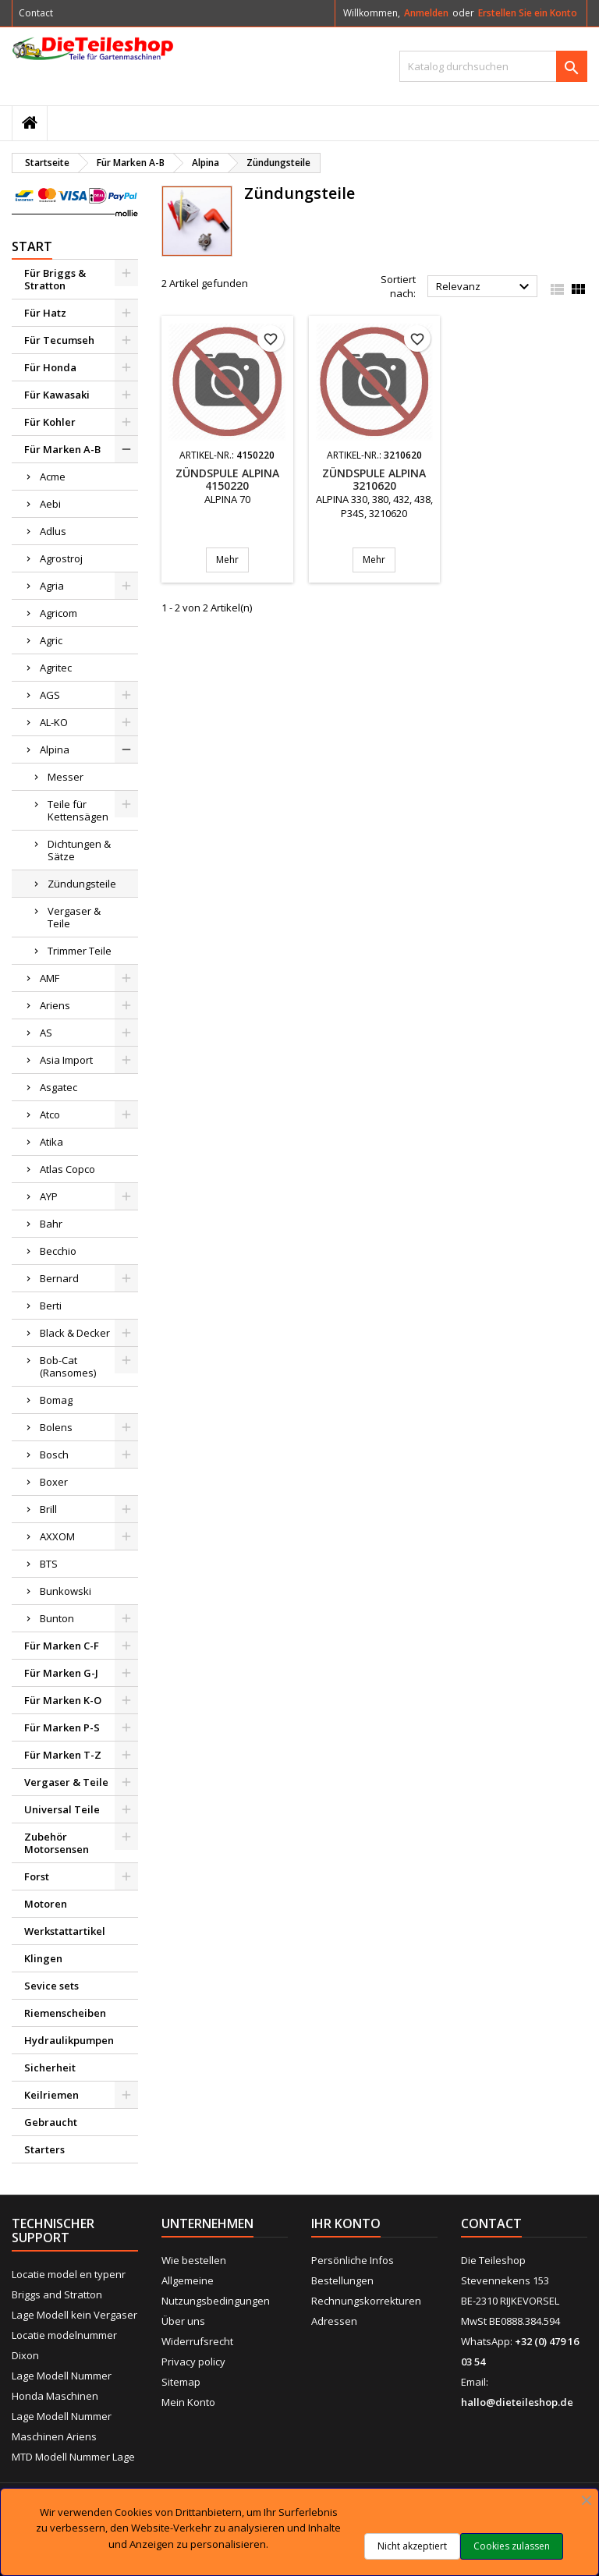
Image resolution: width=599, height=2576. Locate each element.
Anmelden (426, 12)
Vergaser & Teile (74, 917)
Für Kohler (50, 422)
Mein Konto (188, 2402)
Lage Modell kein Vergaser (74, 2315)
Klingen (43, 1958)
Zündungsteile (82, 884)
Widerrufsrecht (197, 2341)
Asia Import (66, 1060)
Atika (51, 1142)
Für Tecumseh (59, 340)
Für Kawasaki (57, 395)
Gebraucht (50, 2122)
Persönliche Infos (352, 2260)
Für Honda (50, 367)
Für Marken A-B (62, 449)
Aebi (50, 504)
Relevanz (484, 287)
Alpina (54, 749)
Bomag (56, 1400)
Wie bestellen (193, 2260)
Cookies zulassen (511, 2546)
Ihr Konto (346, 2223)
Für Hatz (45, 313)
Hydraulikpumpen (69, 2040)
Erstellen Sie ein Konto (527, 12)
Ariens (55, 1005)
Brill (48, 1509)
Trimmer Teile (80, 951)
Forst (36, 1876)
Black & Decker (75, 1333)
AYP (49, 1196)
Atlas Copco (67, 1169)
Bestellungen (342, 2280)
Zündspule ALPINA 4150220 (227, 479)
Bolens (56, 1427)
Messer (65, 777)
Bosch (54, 1454)
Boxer (54, 1482)
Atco (50, 1114)
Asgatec (58, 1087)
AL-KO (54, 722)
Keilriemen (51, 2095)
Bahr (51, 1224)
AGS (50, 695)
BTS (49, 1564)
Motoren (45, 1904)
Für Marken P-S (62, 1727)
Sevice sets (51, 1986)
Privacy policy (193, 2362)
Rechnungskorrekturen (366, 2301)
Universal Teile (62, 1809)
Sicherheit (50, 2067)
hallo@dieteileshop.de (517, 2402)
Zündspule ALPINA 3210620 (374, 479)
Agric (51, 640)
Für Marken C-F (61, 1646)
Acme (53, 476)
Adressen (334, 2321)
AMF (49, 978)
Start (32, 246)
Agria (52, 586)
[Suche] (493, 66)
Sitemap (180, 2382)
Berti (51, 1306)
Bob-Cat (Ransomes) (68, 1366)
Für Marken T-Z (62, 1755)
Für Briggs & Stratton (55, 279)
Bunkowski (65, 1591)
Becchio (58, 1251)
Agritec (56, 668)
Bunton (57, 1618)
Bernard (59, 1278)
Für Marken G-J (61, 1673)
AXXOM (57, 1536)
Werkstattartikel (64, 1931)
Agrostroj (61, 558)
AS (46, 1033)
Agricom (58, 613)
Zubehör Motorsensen (56, 1843)
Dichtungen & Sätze (79, 850)
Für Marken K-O (62, 1700)
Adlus (53, 531)
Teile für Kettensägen (78, 810)
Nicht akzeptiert (412, 2546)
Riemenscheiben (65, 2013)
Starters (44, 2149)
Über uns (183, 2321)
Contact (36, 12)
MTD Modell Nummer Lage (73, 2457)
